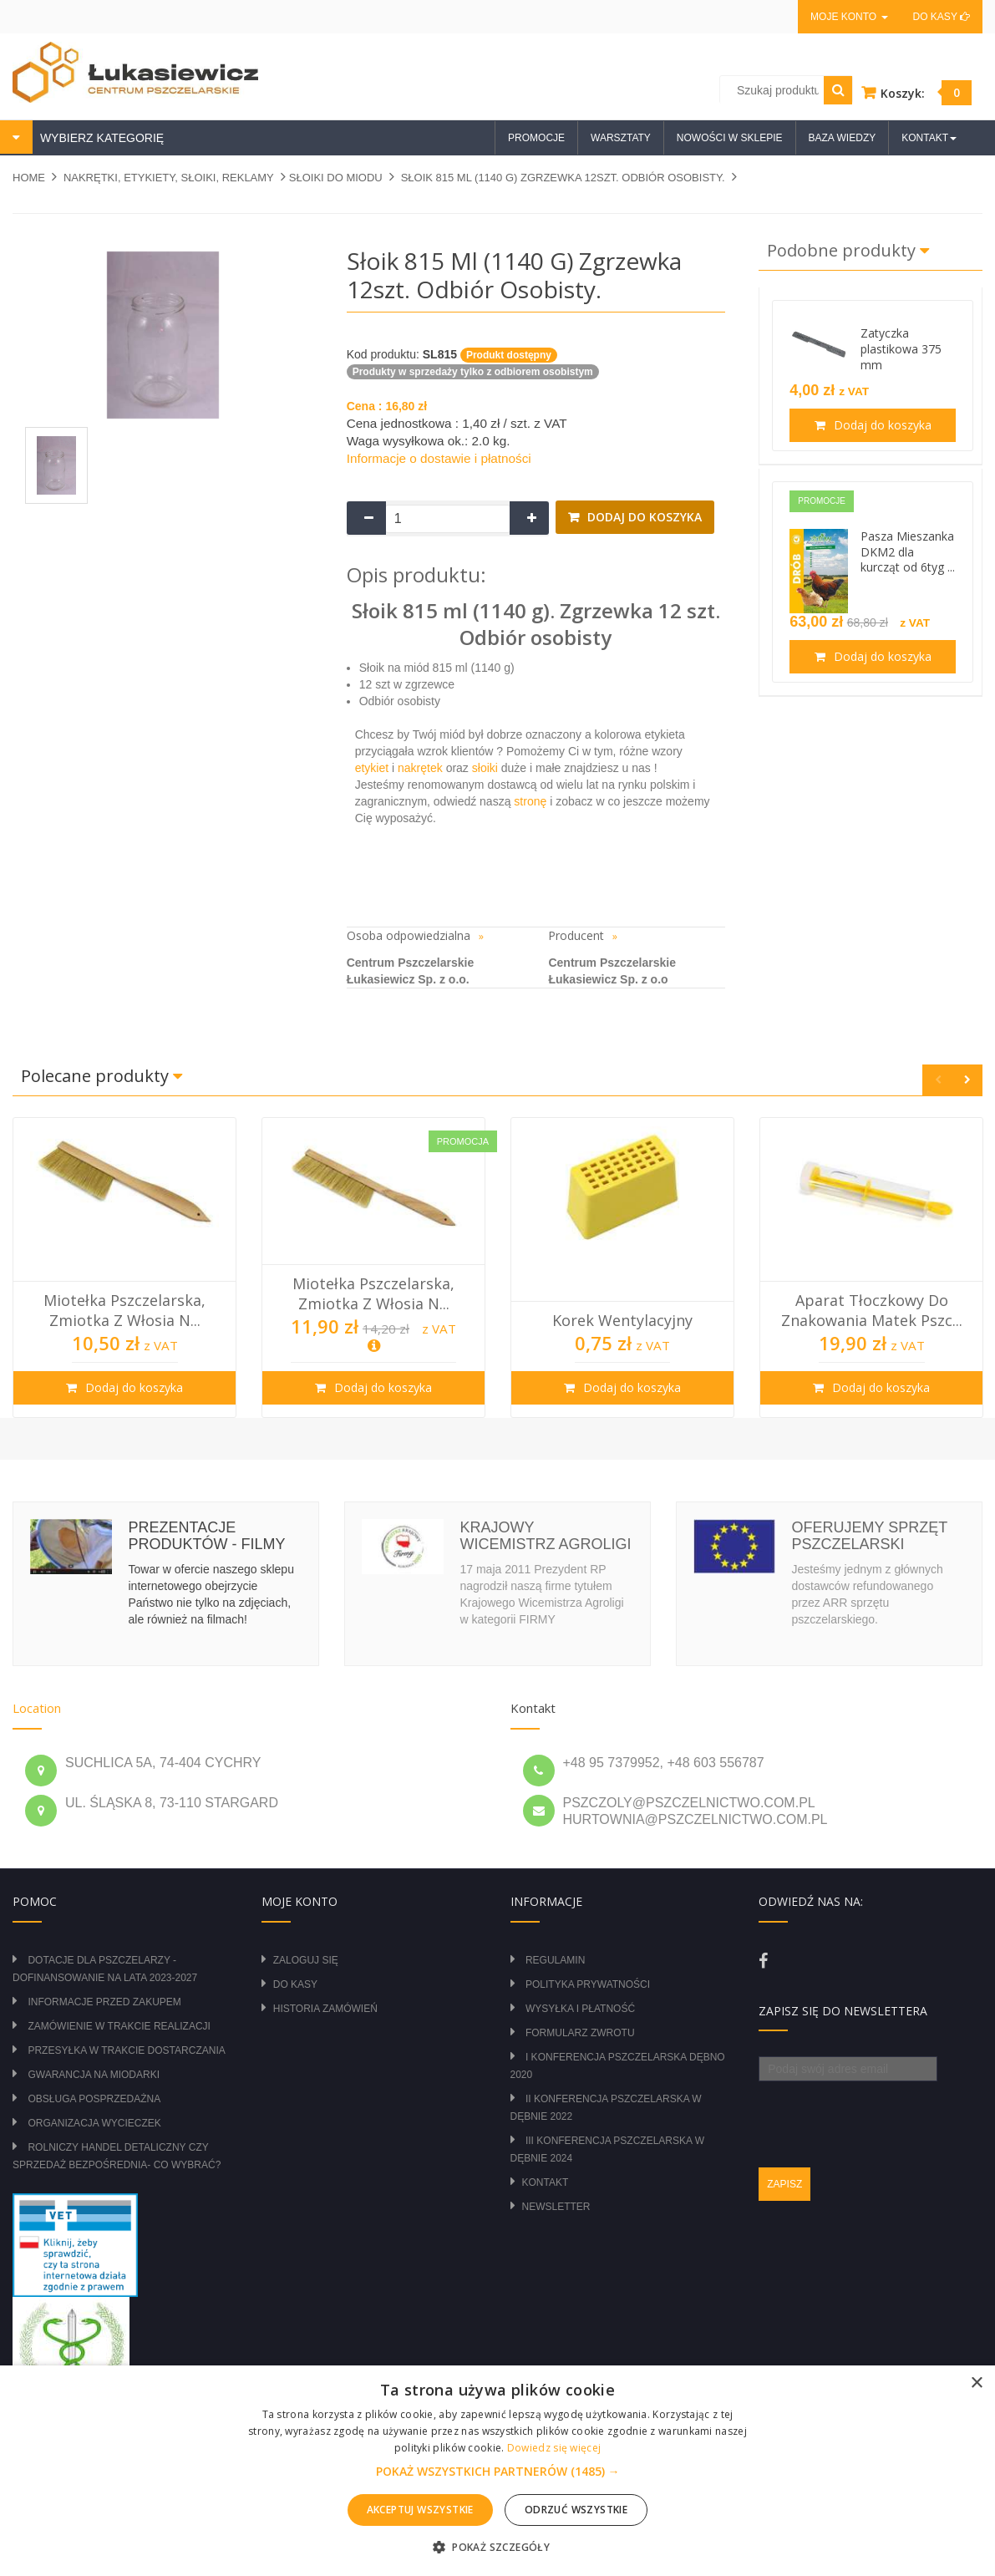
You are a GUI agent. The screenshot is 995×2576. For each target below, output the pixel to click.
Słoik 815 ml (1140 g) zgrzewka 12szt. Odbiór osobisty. (563, 177)
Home (29, 177)
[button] (498, 2471)
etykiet (371, 768)
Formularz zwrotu (580, 2033)
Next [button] (967, 1079)
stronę (530, 801)
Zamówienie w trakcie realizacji (119, 2026)
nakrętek (420, 768)
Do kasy (941, 17)
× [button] (976, 2383)
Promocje (536, 138)
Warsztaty (621, 138)
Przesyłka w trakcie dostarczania (126, 2050)
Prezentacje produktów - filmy (207, 1535)
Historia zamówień (325, 2009)
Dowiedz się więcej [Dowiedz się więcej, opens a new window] (554, 2448)
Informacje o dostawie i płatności (439, 458)
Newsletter (556, 2207)
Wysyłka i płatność (580, 2009)
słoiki (485, 768)
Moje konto (848, 17)
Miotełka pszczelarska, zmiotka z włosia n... (124, 1310)
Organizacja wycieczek (94, 2123)
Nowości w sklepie (730, 138)
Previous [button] (937, 1079)
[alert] (497, 2470)
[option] (124, 1267)
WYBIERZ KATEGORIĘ (100, 138)
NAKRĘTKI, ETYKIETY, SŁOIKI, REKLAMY (168, 177)
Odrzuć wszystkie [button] (576, 2509)
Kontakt (545, 2182)
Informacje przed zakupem (104, 2002)
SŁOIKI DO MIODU (336, 177)
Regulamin (555, 1960)
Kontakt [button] (929, 138)
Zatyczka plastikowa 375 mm (901, 349)
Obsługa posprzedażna (94, 2099)
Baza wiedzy (842, 138)
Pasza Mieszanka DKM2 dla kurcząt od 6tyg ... (907, 552)
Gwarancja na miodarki (94, 2075)
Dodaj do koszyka (643, 517)
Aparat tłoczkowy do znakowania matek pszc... (871, 1310)
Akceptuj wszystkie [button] (420, 2509)
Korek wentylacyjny (622, 1320)
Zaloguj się (305, 1960)
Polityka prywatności (587, 1984)
